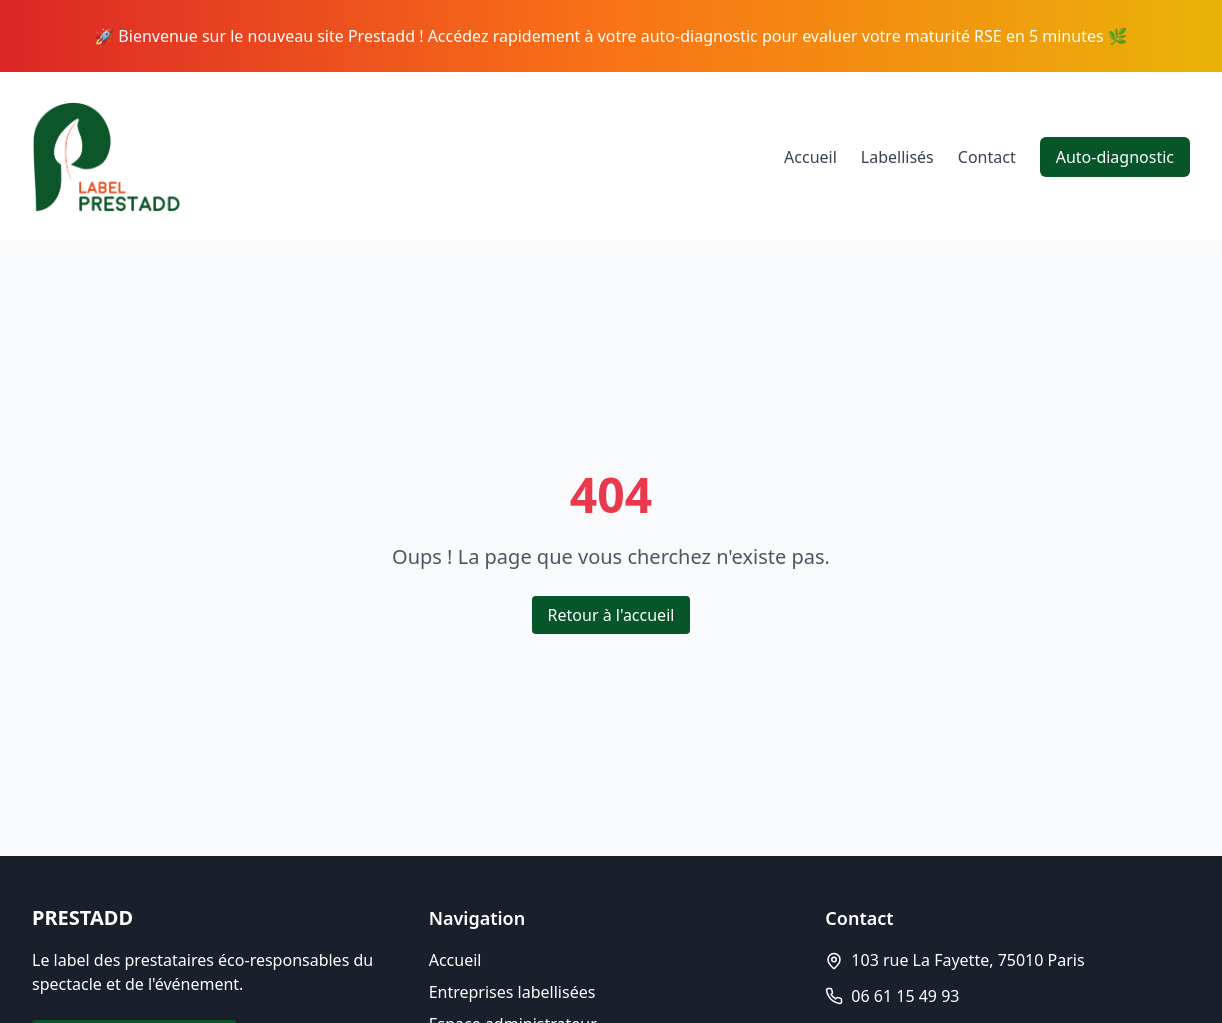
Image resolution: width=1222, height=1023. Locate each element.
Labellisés (897, 157)
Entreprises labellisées (512, 992)
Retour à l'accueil (611, 615)
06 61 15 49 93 (905, 996)
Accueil (810, 157)
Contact (987, 157)
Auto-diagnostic (1115, 157)
